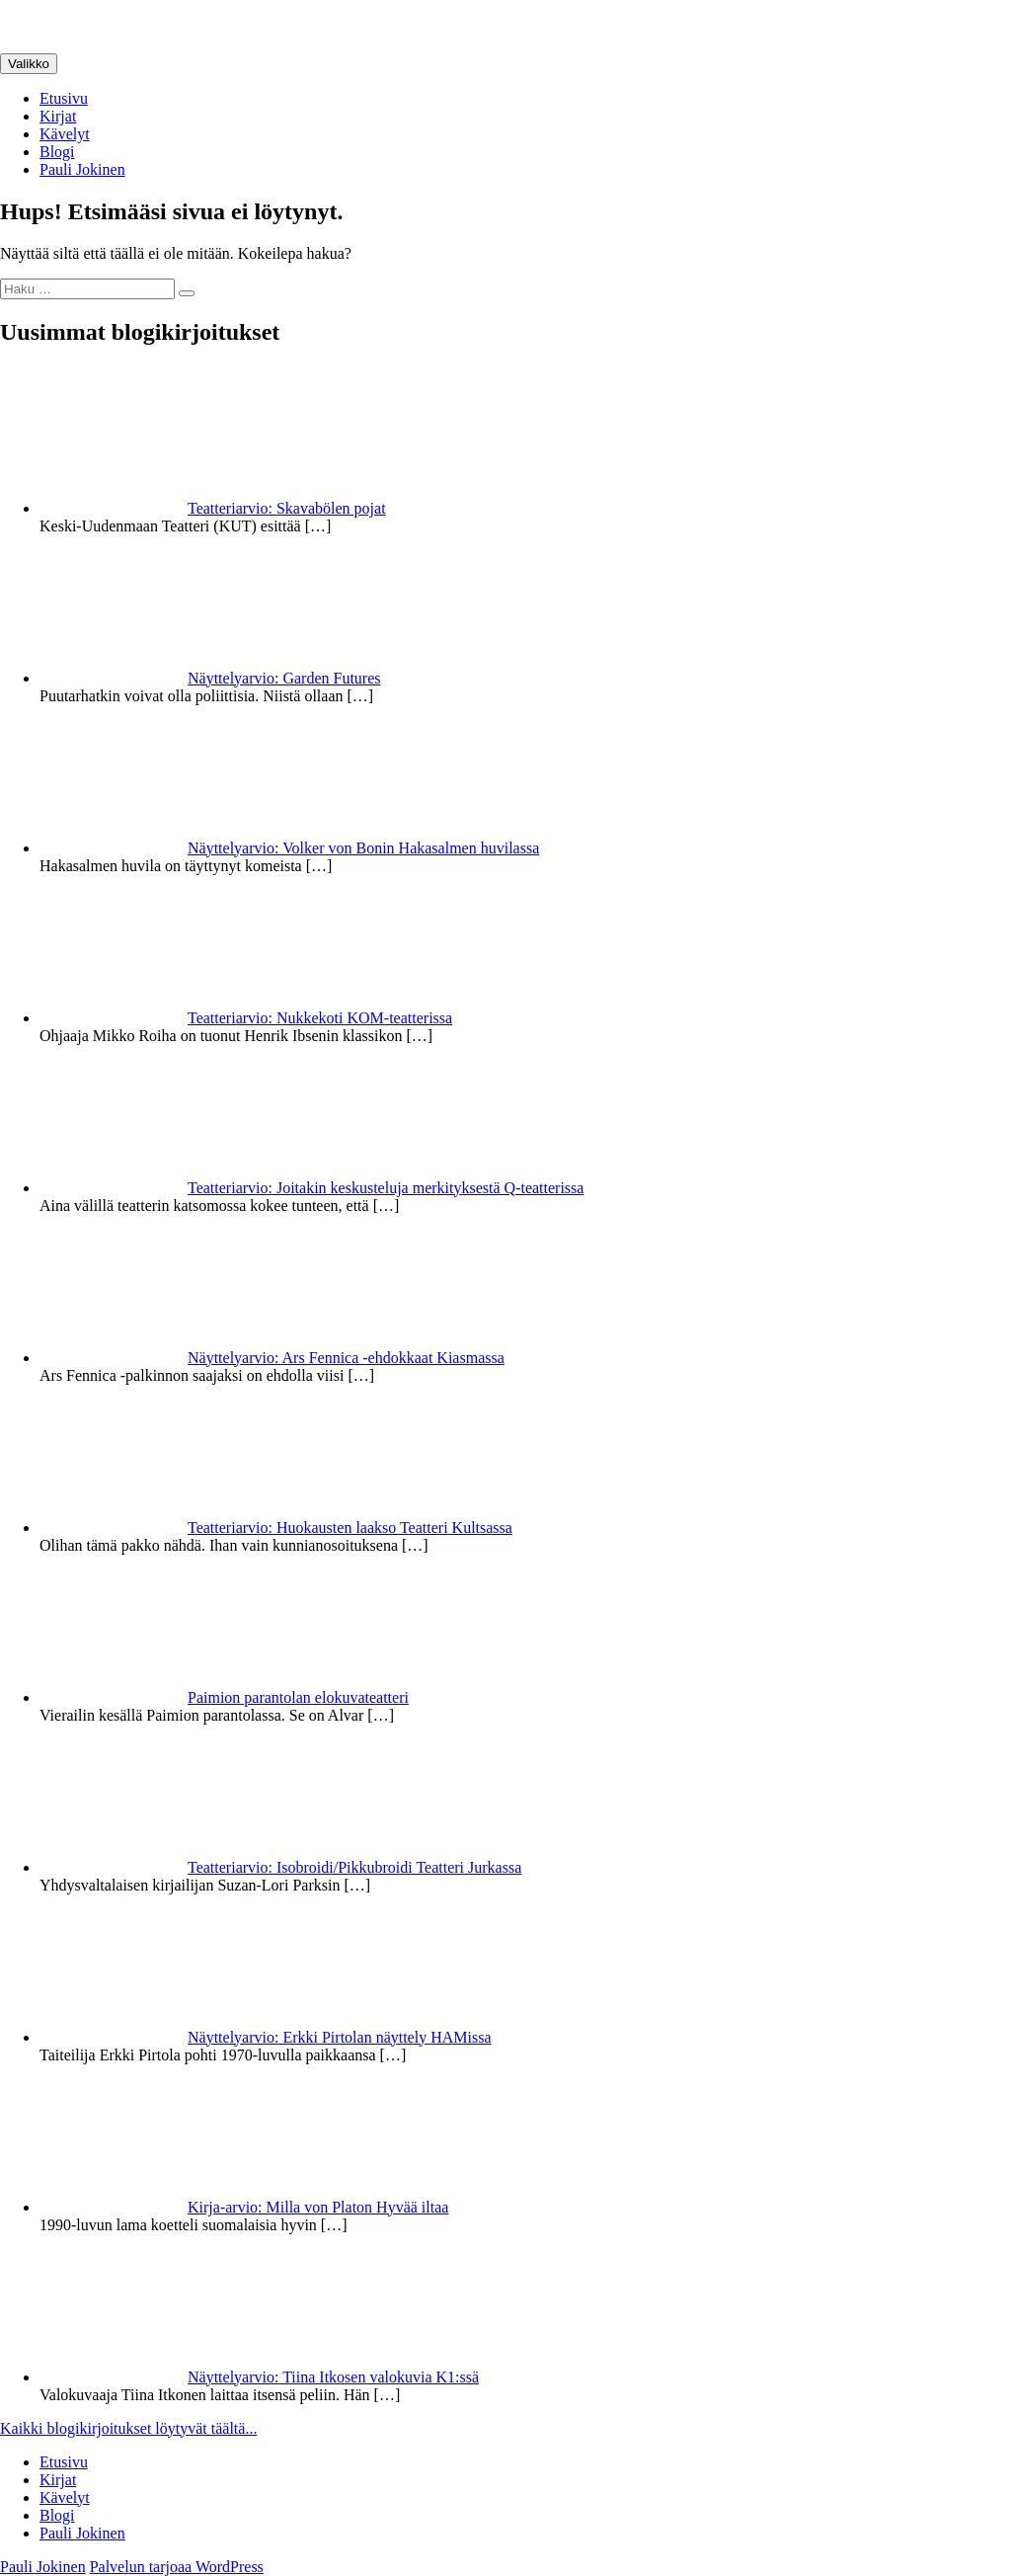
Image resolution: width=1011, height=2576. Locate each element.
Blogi (57, 151)
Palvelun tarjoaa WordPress (177, 2566)
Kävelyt (64, 133)
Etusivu (63, 98)
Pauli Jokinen (82, 169)
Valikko (28, 63)
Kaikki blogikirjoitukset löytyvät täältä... (128, 2428)
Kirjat (57, 116)
